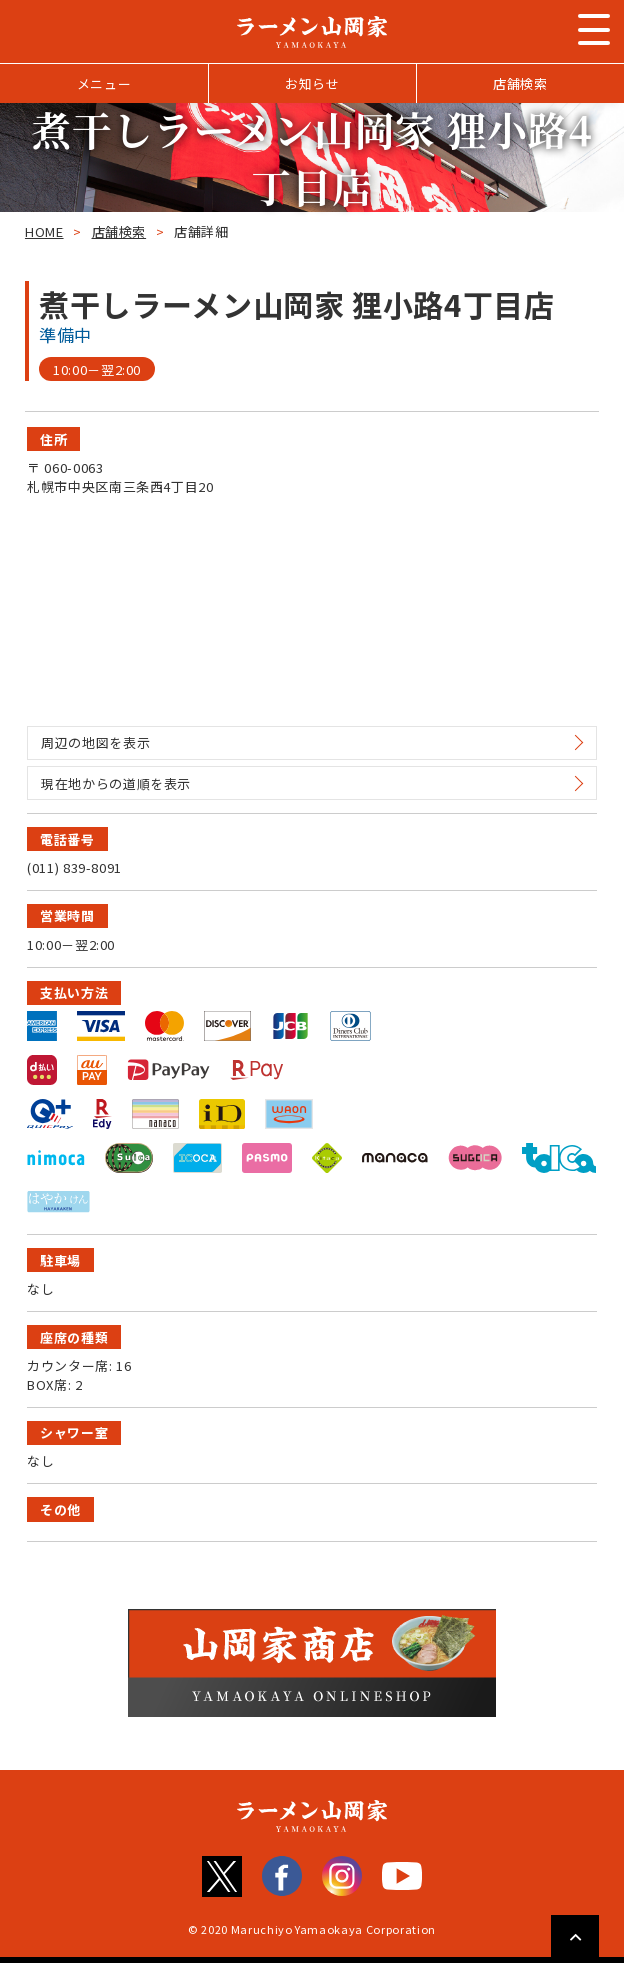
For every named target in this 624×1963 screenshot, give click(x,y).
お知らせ (312, 83)
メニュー (104, 83)
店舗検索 (520, 83)
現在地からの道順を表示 (116, 783)
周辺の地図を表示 (95, 742)
